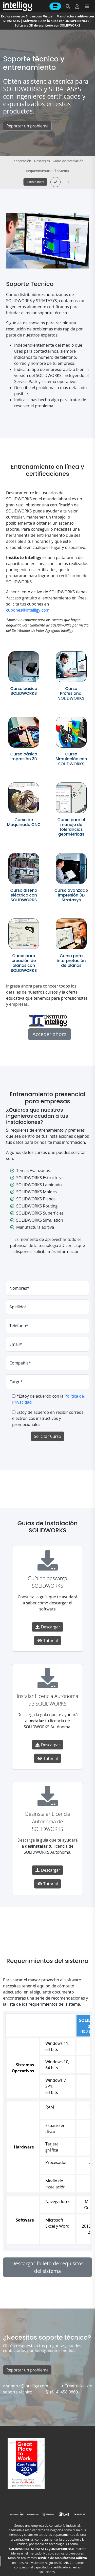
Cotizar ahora (35, 182)
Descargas (42, 161)
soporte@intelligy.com (25, 2386)
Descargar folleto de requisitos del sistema (47, 2267)
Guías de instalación (68, 161)
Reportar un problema (27, 126)
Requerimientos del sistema (47, 170)
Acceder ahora (49, 1034)
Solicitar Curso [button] (47, 1436)
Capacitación (21, 161)
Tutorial (47, 1640)
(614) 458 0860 (62, 2392)
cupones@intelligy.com (27, 610)
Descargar (47, 1627)
